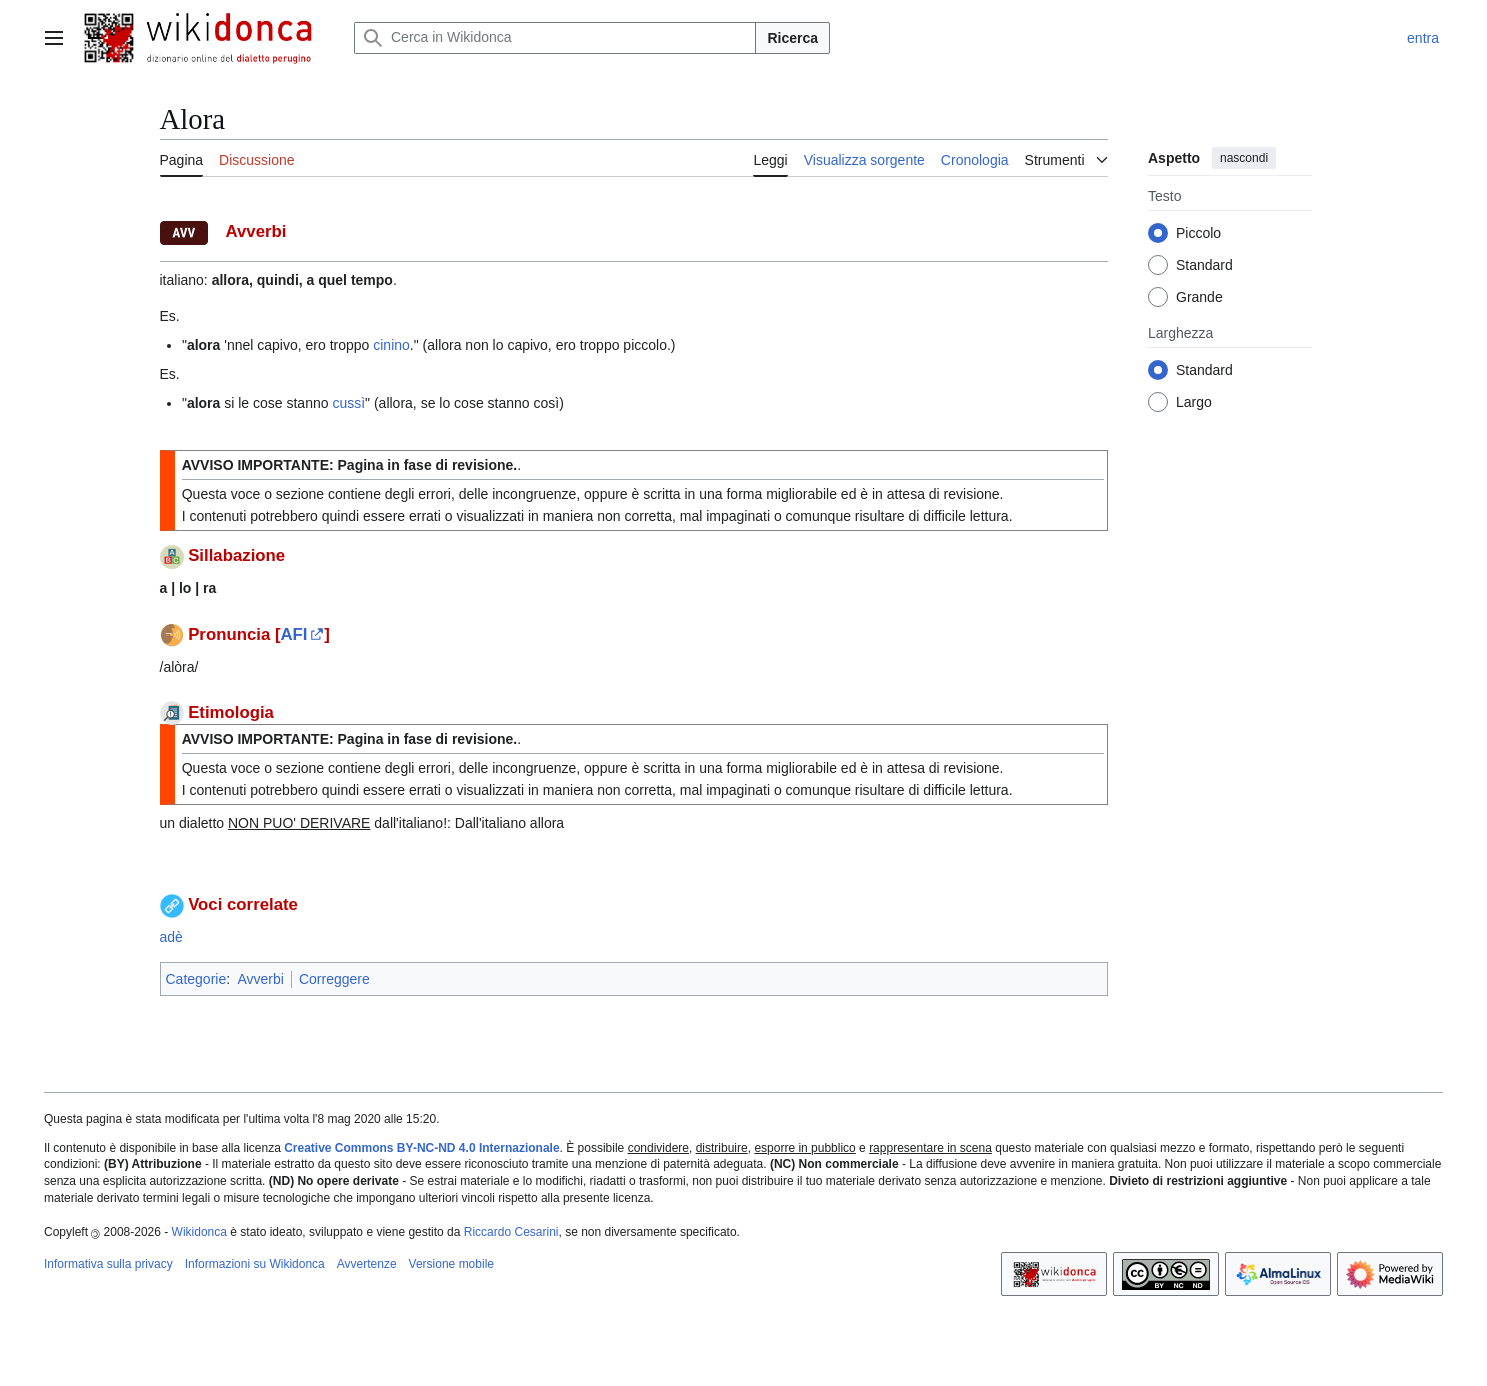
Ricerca (792, 38)
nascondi (1244, 158)
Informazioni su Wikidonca (255, 1264)
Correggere (334, 979)
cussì (348, 403)
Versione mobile (451, 1264)
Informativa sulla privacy (108, 1264)
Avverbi (260, 979)
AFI (293, 634)
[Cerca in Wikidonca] (555, 38)
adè (171, 937)
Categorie (196, 979)
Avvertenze (367, 1264)
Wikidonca (199, 1232)
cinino (391, 345)
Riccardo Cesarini (511, 1232)
